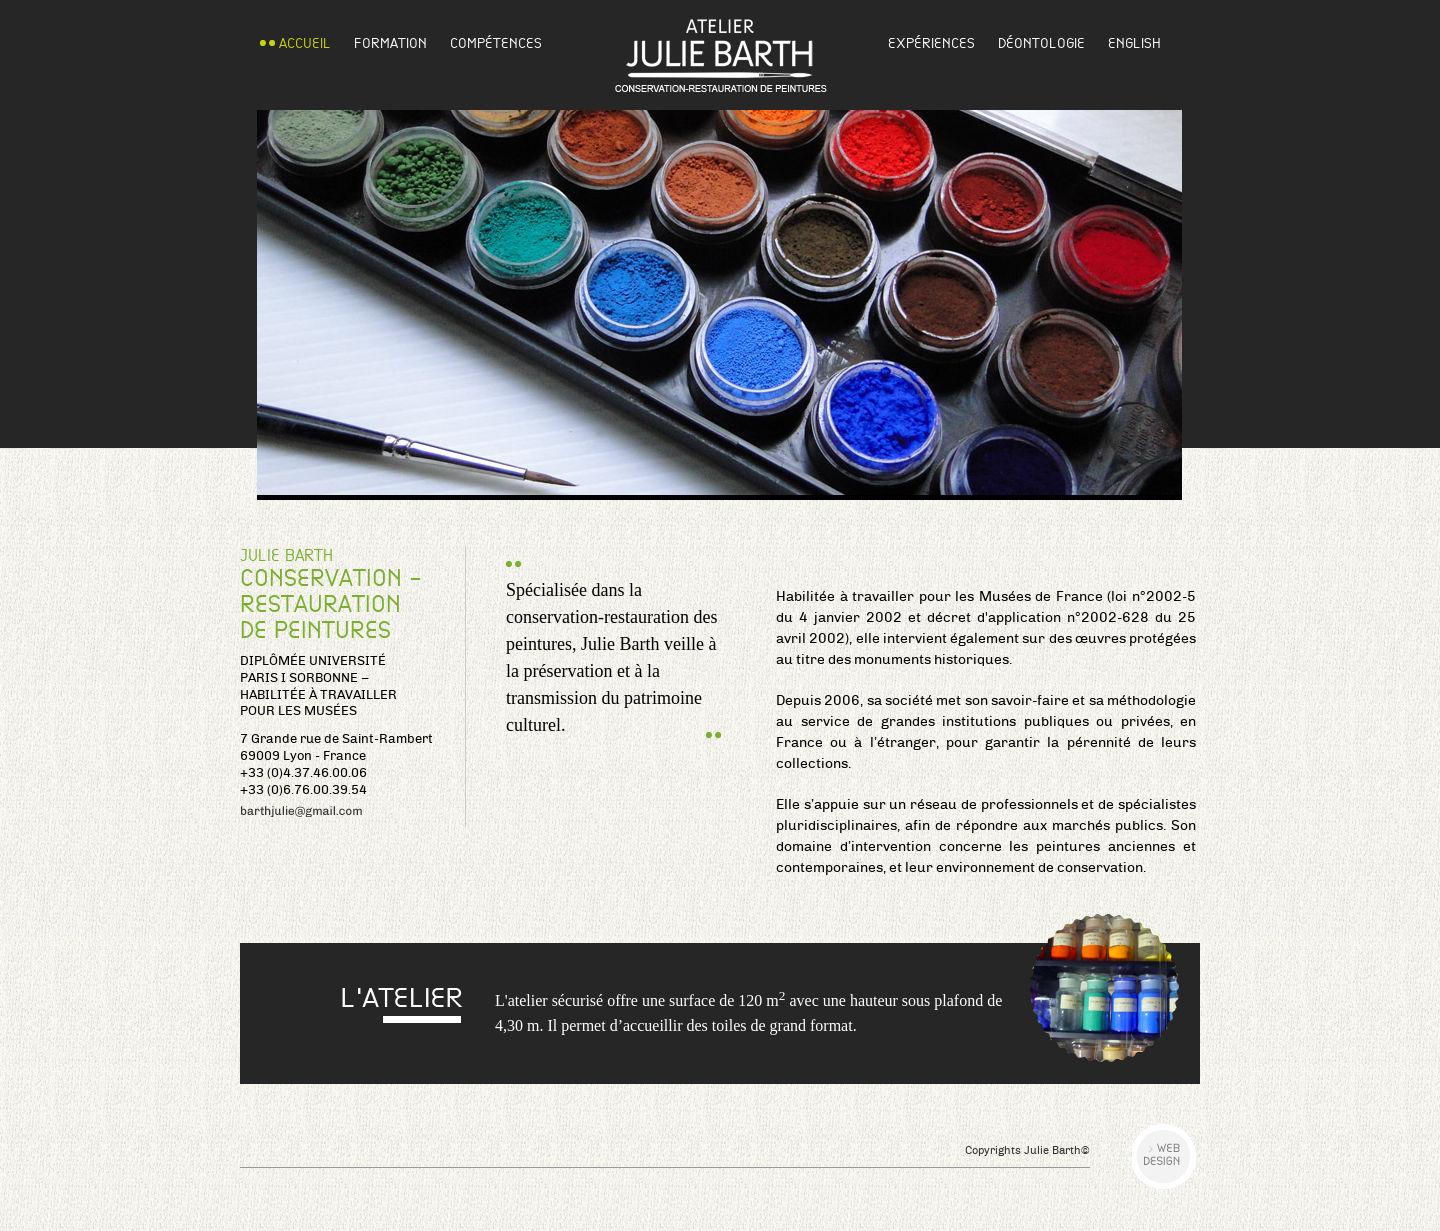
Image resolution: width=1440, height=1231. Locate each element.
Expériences (931, 43)
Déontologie (1041, 43)
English (1134, 43)
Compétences (496, 43)
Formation (390, 43)
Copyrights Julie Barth (1027, 1150)
